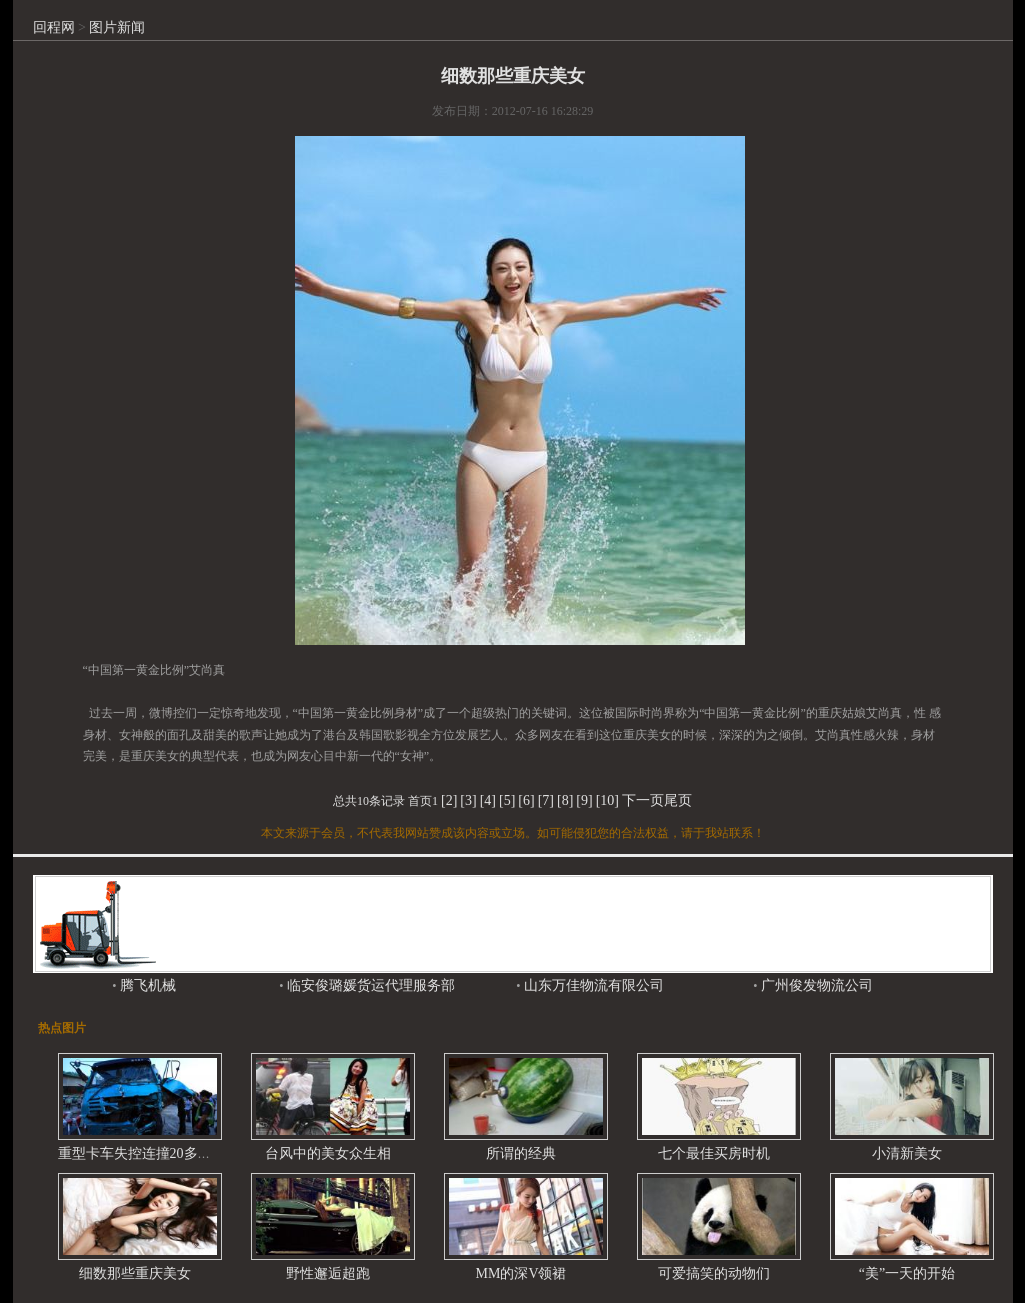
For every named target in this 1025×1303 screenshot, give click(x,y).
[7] (546, 800)
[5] (507, 800)
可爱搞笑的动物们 (714, 1273)
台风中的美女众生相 (328, 1153)
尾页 (678, 800)
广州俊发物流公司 (815, 985)
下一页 (643, 800)
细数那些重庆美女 (135, 1273)
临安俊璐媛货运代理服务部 (369, 985)
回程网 (54, 27)
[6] (526, 800)
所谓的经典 (521, 1153)
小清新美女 (907, 1153)
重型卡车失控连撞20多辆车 (142, 1153)
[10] (607, 800)
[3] (468, 800)
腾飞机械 (146, 985)
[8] (565, 800)
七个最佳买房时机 (714, 1153)
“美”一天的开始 (907, 1273)
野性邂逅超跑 (328, 1273)
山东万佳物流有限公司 (592, 985)
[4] (488, 800)
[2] (449, 800)
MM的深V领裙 (520, 1273)
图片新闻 (117, 27)
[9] (584, 800)
